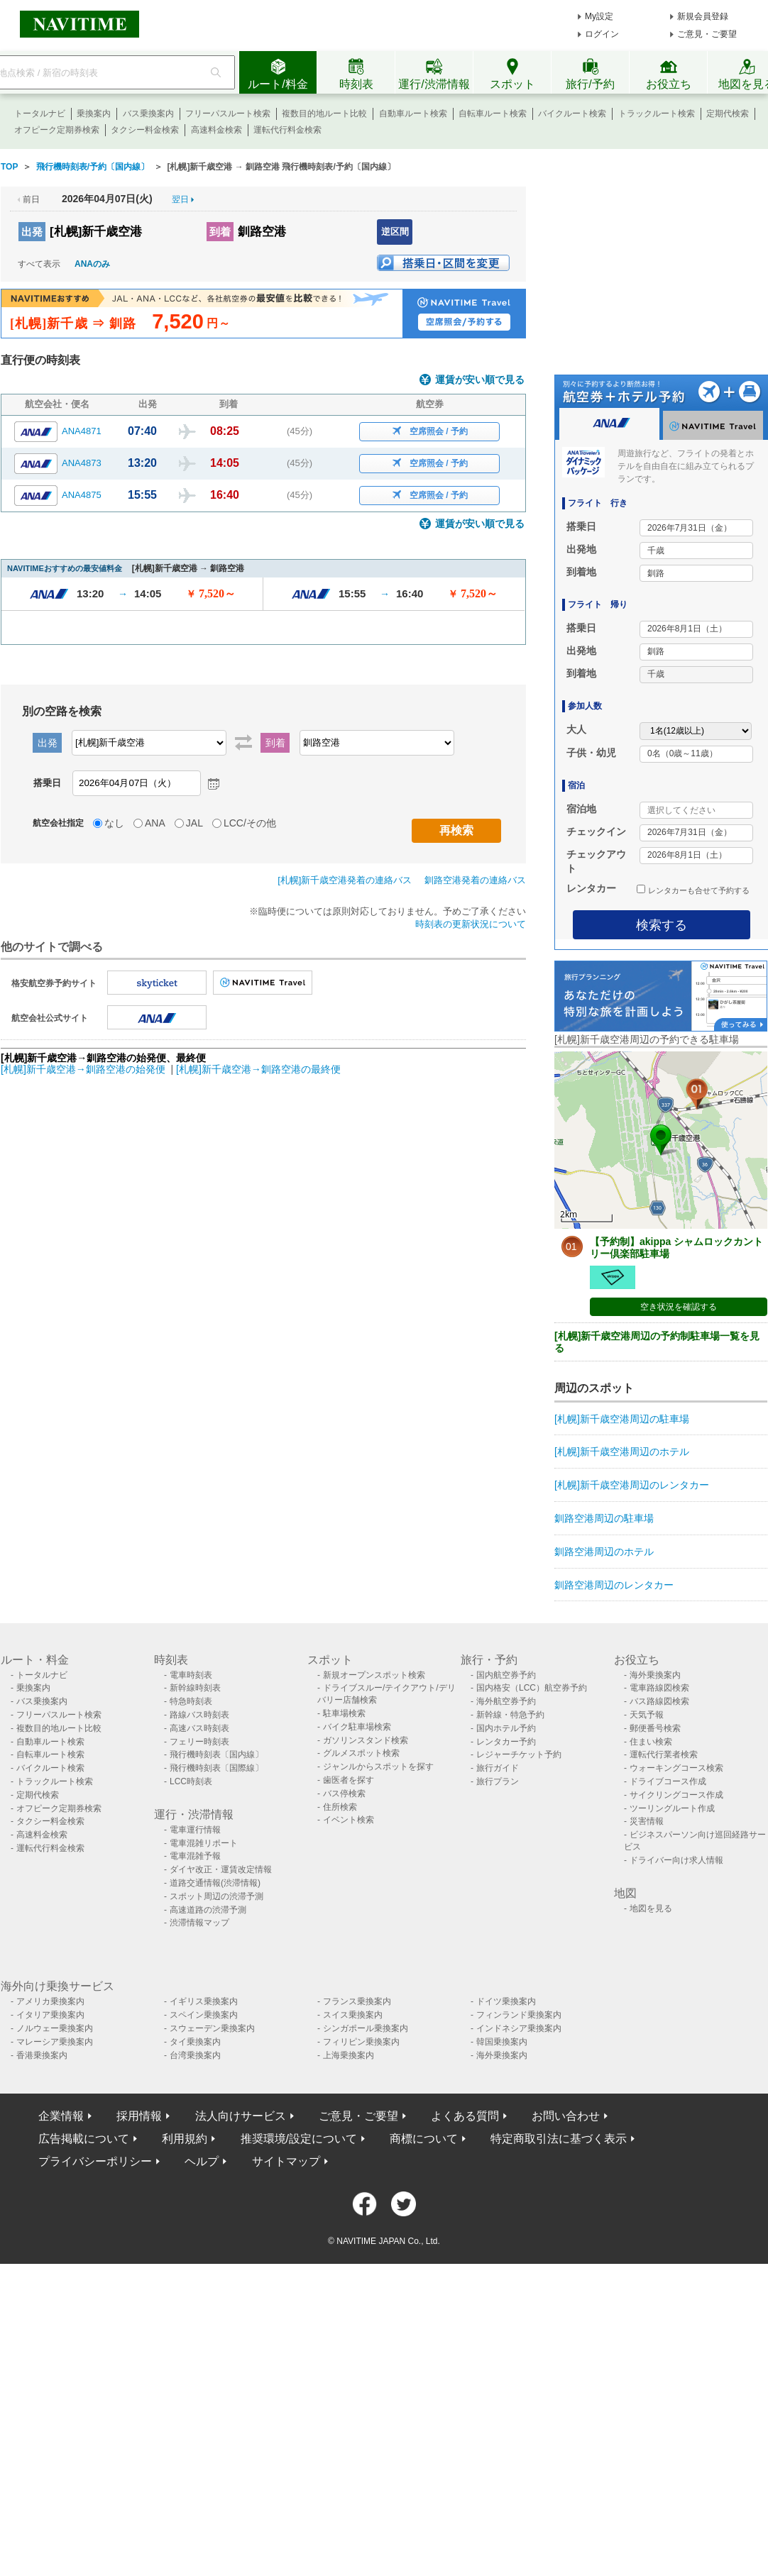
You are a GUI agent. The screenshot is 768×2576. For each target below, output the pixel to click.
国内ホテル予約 (506, 1728)
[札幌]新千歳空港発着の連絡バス (345, 880)
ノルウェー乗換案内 (54, 2028)
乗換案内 (94, 113)
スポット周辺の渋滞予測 (216, 1896)
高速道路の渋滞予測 (208, 1910)
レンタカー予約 (506, 1742)
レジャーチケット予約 (518, 1754)
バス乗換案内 (148, 113)
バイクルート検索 (572, 113)
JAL (194, 823)
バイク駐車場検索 (357, 1727)
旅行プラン (497, 1781)
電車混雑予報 (195, 1856)
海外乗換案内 (655, 1675)
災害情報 (647, 1821)
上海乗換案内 (348, 2055)
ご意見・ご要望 (707, 34)
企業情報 (61, 2116)
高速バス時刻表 (199, 1728)
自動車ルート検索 (413, 113)
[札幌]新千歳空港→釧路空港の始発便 (84, 1069)
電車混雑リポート (204, 1843)
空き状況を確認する (678, 1307)
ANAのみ (92, 264)
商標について (424, 2139)
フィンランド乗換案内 (518, 2015)
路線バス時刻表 (199, 1715)
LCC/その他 (250, 823)
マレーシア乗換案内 (54, 2042)
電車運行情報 (195, 1830)
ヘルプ (202, 2161)
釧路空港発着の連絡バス (475, 880)
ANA (155, 823)
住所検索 (340, 1807)
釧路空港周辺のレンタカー (614, 1585)
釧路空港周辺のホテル (604, 1551)
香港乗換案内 (41, 2055)
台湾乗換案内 (195, 2055)
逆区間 (395, 231)
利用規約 (184, 2139)
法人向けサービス (240, 2116)
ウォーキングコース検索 (676, 1768)
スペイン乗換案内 (204, 2015)
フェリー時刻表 (199, 1742)
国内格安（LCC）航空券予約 (531, 1688)
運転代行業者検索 (664, 1754)
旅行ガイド (497, 1768)
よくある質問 (465, 2116)
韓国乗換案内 (501, 2042)
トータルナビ (39, 113)
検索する (661, 925)
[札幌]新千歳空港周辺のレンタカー (631, 1485)
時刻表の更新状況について (470, 924)
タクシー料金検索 (145, 130)
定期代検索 (727, 113)
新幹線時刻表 (195, 1688)
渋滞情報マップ (199, 1923)
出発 (32, 232)
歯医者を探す (348, 1780)
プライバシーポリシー (95, 2161)
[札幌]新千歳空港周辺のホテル (621, 1451)
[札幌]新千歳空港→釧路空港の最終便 (258, 1069)
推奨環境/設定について (299, 2139)
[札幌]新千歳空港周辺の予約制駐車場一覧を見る (656, 1342)
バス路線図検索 (659, 1701)
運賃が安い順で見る (480, 380)
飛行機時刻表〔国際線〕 (216, 1768)
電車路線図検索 (659, 1688)
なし (114, 823)
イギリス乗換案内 (204, 2001)
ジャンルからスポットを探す (378, 1766)
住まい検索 (651, 1742)
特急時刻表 (191, 1701)
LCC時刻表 (191, 1781)
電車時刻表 (191, 1675)
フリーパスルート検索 (227, 113)
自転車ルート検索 (493, 113)
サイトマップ (286, 2161)
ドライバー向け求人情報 (676, 1860)
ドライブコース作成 (668, 1781)
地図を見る (651, 1908)
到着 (220, 232)
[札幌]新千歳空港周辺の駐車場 (621, 1419)
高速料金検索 (216, 130)
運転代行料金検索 (287, 130)
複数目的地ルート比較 (324, 113)
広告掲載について (83, 2139)
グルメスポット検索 (361, 1753)
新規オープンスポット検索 (374, 1675)
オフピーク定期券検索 (56, 130)
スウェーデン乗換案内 (212, 2028)
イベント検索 (348, 1820)
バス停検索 (344, 1793)
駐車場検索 (344, 1713)
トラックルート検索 (656, 113)
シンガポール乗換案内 (365, 2028)
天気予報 (647, 1715)
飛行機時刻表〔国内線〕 (216, 1754)
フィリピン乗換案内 (361, 2042)
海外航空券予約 (506, 1701)
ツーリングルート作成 (672, 1808)
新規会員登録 (702, 16)
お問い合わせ (566, 2116)
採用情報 (139, 2116)
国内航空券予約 (506, 1675)
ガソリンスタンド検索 (365, 1740)
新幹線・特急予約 (510, 1715)
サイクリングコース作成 (676, 1795)
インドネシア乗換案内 (518, 2028)
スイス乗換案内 (353, 2015)
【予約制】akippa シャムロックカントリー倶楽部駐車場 (676, 1247)
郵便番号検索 (655, 1728)
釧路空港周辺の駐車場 (604, 1518)
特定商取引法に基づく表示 (558, 2139)
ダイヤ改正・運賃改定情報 (221, 1869)
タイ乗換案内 (195, 2042)
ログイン (602, 34)
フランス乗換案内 (357, 2001)
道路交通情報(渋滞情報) (215, 1883)
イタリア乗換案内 (50, 2015)
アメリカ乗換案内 (50, 2001)
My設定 (599, 16)
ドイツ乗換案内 (506, 2001)
